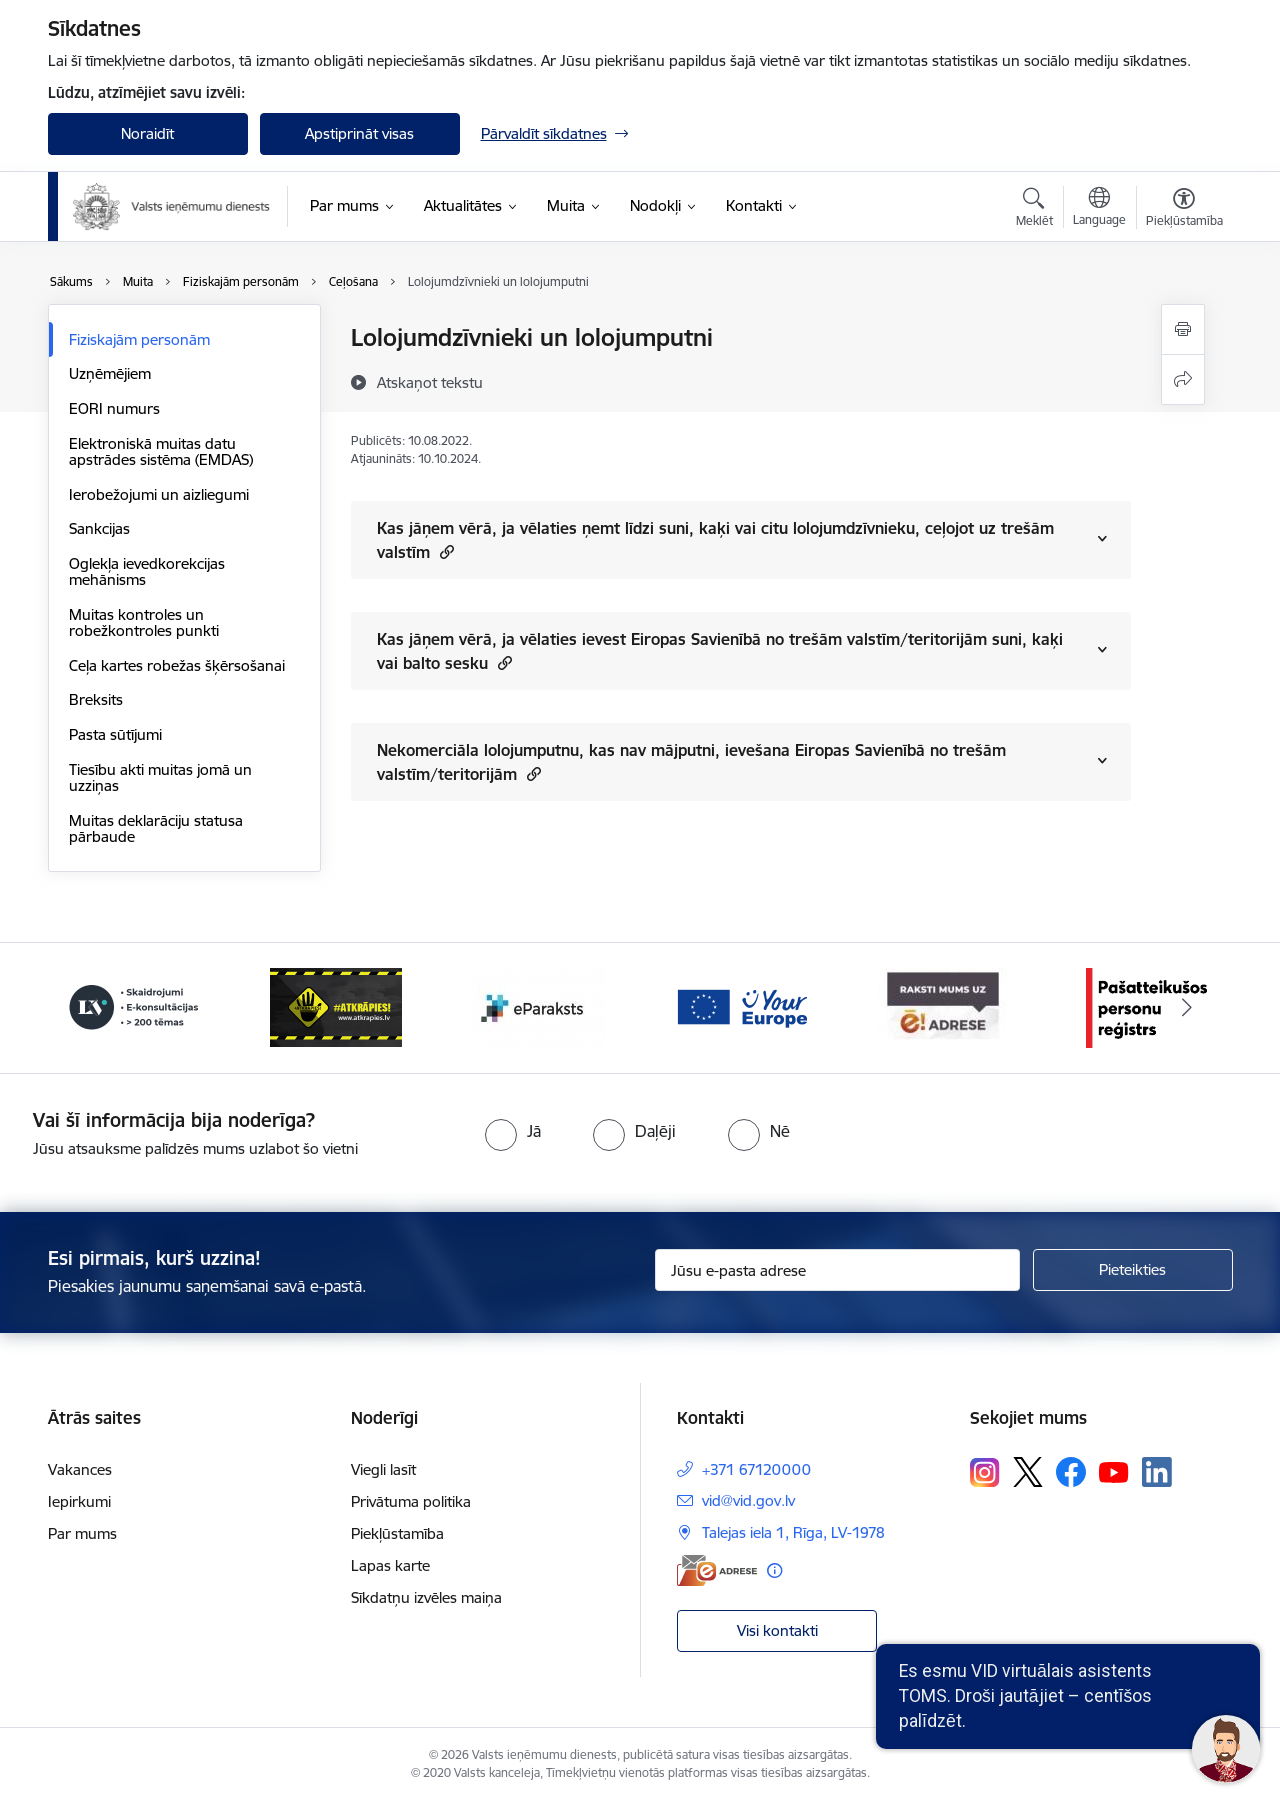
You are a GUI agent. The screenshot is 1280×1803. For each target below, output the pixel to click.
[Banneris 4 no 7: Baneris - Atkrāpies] (539, 1006)
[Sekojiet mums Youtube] (1114, 1471)
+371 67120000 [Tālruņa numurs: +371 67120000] (756, 1469)
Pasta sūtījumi (115, 734)
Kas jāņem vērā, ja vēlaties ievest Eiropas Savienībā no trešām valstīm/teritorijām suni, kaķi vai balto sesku (720, 651)
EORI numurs (114, 408)
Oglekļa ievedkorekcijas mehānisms (147, 571)
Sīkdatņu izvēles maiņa (426, 1597)
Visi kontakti (777, 1630)
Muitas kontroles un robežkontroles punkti (144, 622)
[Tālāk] (1187, 1008)
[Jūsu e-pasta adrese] (837, 1270)
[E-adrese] (717, 1570)
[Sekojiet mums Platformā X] (1028, 1472)
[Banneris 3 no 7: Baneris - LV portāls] (336, 1006)
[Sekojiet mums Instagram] (985, 1472)
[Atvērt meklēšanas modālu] (1034, 210)
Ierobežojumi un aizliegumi (159, 494)
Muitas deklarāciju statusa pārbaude (156, 828)
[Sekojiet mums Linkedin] (1157, 1472)
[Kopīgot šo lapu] (1183, 379)
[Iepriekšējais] (94, 1008)
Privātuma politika (411, 1501)
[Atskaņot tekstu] (430, 382)
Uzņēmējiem (110, 373)
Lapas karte (390, 1565)
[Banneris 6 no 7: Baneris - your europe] (944, 1006)
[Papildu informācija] (774, 1570)
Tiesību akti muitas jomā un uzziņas (160, 777)
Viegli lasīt (383, 1469)
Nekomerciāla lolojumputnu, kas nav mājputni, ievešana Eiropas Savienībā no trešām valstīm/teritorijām (691, 762)
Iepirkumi (79, 1501)
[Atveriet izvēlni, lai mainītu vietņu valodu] (1099, 209)
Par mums (82, 1533)
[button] (444, 551)
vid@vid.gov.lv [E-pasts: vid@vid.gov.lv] (748, 1500)
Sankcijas (99, 528)
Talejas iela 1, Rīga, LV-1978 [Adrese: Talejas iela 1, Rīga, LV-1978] (793, 1532)
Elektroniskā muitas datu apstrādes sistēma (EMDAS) (161, 451)
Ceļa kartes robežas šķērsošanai (177, 665)
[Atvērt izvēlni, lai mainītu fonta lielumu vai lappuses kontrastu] (1184, 210)
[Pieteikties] (1133, 1270)
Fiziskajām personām (139, 339)
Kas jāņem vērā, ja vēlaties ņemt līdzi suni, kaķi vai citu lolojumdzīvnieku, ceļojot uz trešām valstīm (715, 540)
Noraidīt (147, 133)
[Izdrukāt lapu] (1183, 329)
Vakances (80, 1469)
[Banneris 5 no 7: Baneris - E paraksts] (741, 1006)
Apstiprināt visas (359, 133)
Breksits (96, 699)
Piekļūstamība (397, 1533)
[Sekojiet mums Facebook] (1071, 1472)
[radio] (513, 1131)
